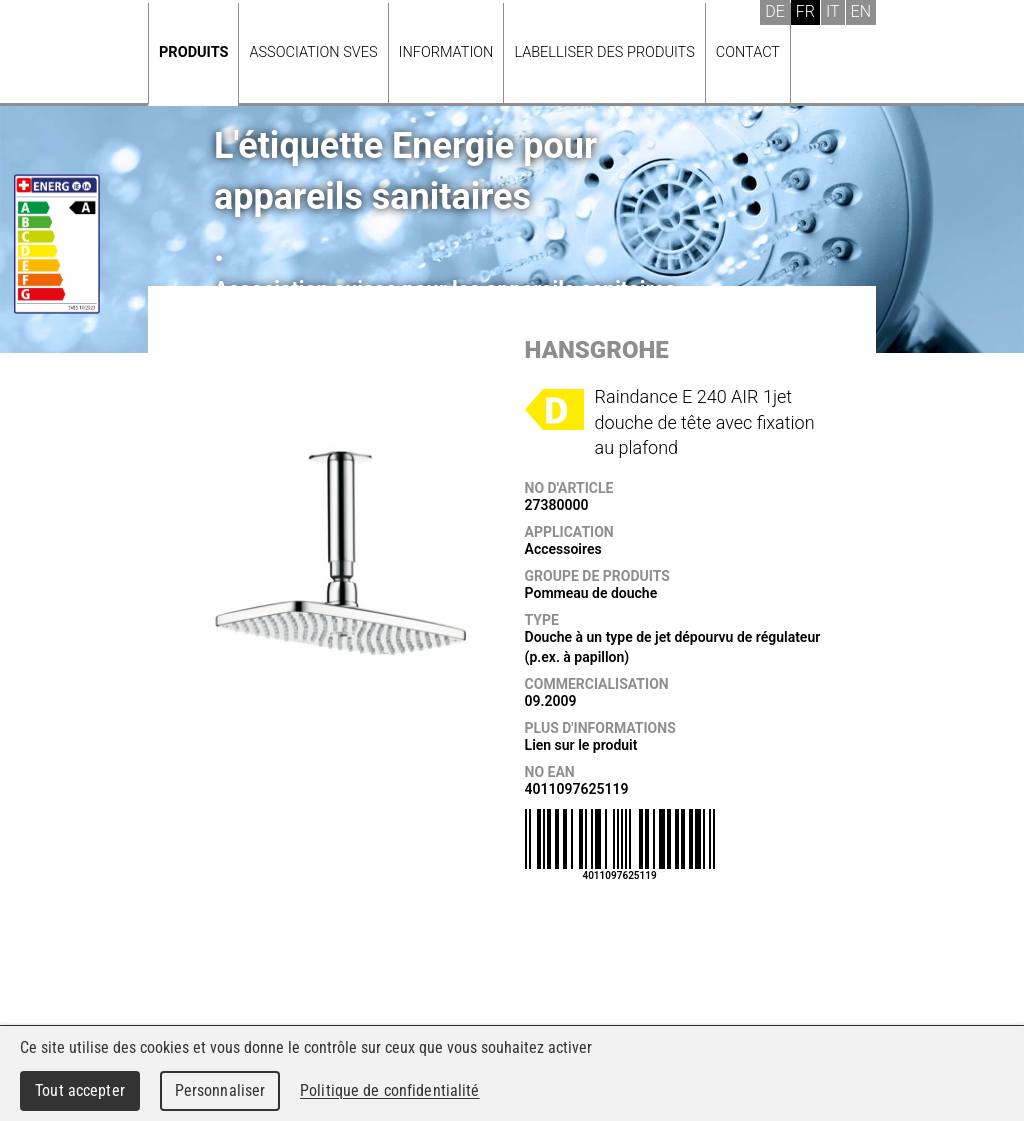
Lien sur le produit (581, 745)
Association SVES (313, 52)
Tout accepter (80, 1090)
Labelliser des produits (604, 52)
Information (446, 52)
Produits (193, 52)
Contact (748, 52)
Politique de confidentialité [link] (390, 1090)
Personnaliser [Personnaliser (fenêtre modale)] (220, 1090)
